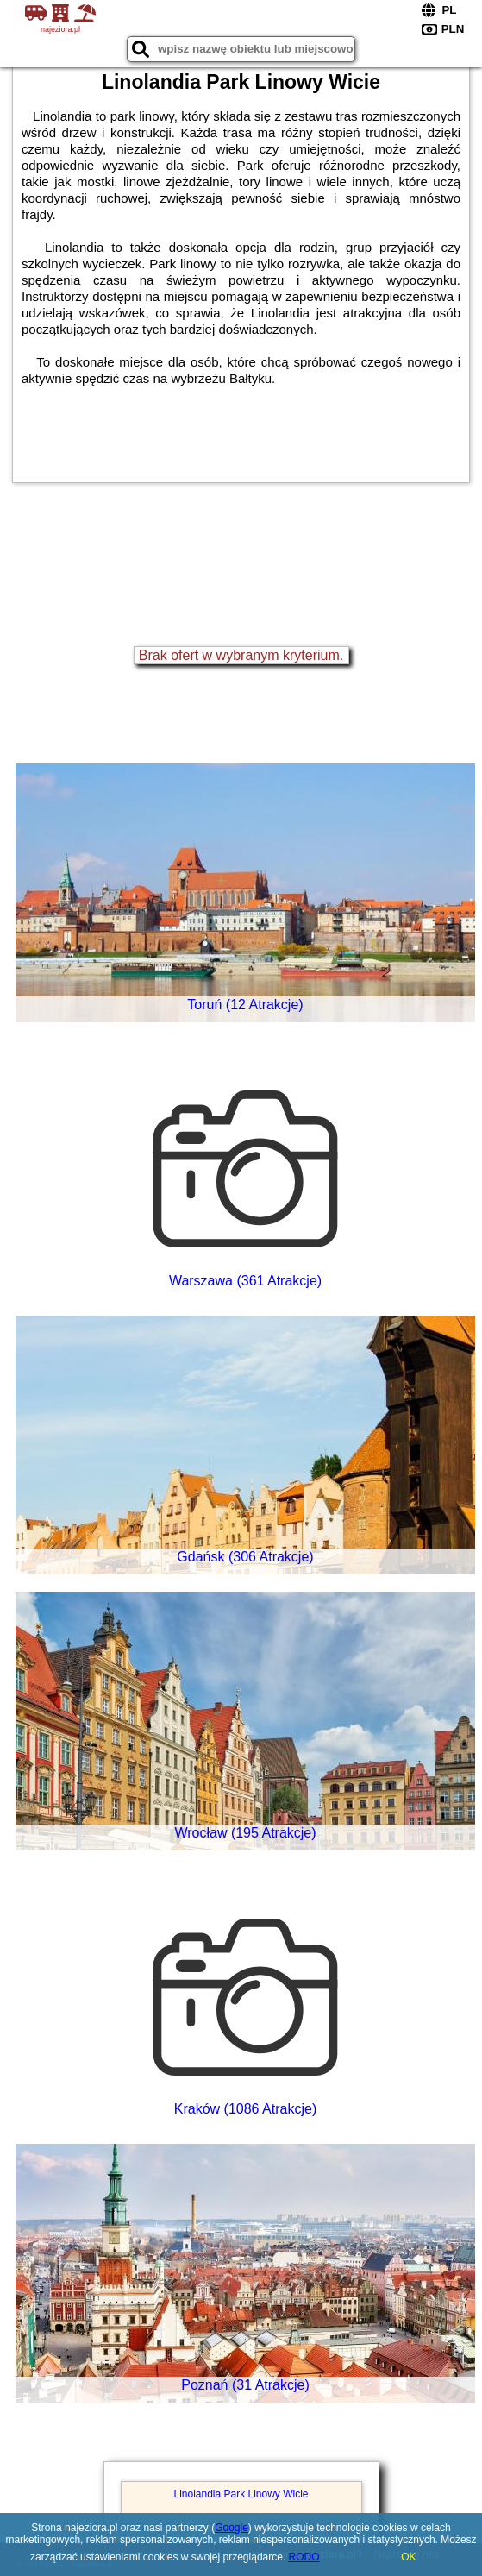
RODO (304, 2557)
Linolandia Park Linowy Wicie (240, 2494)
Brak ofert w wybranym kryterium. (241, 655)
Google (231, 2528)
